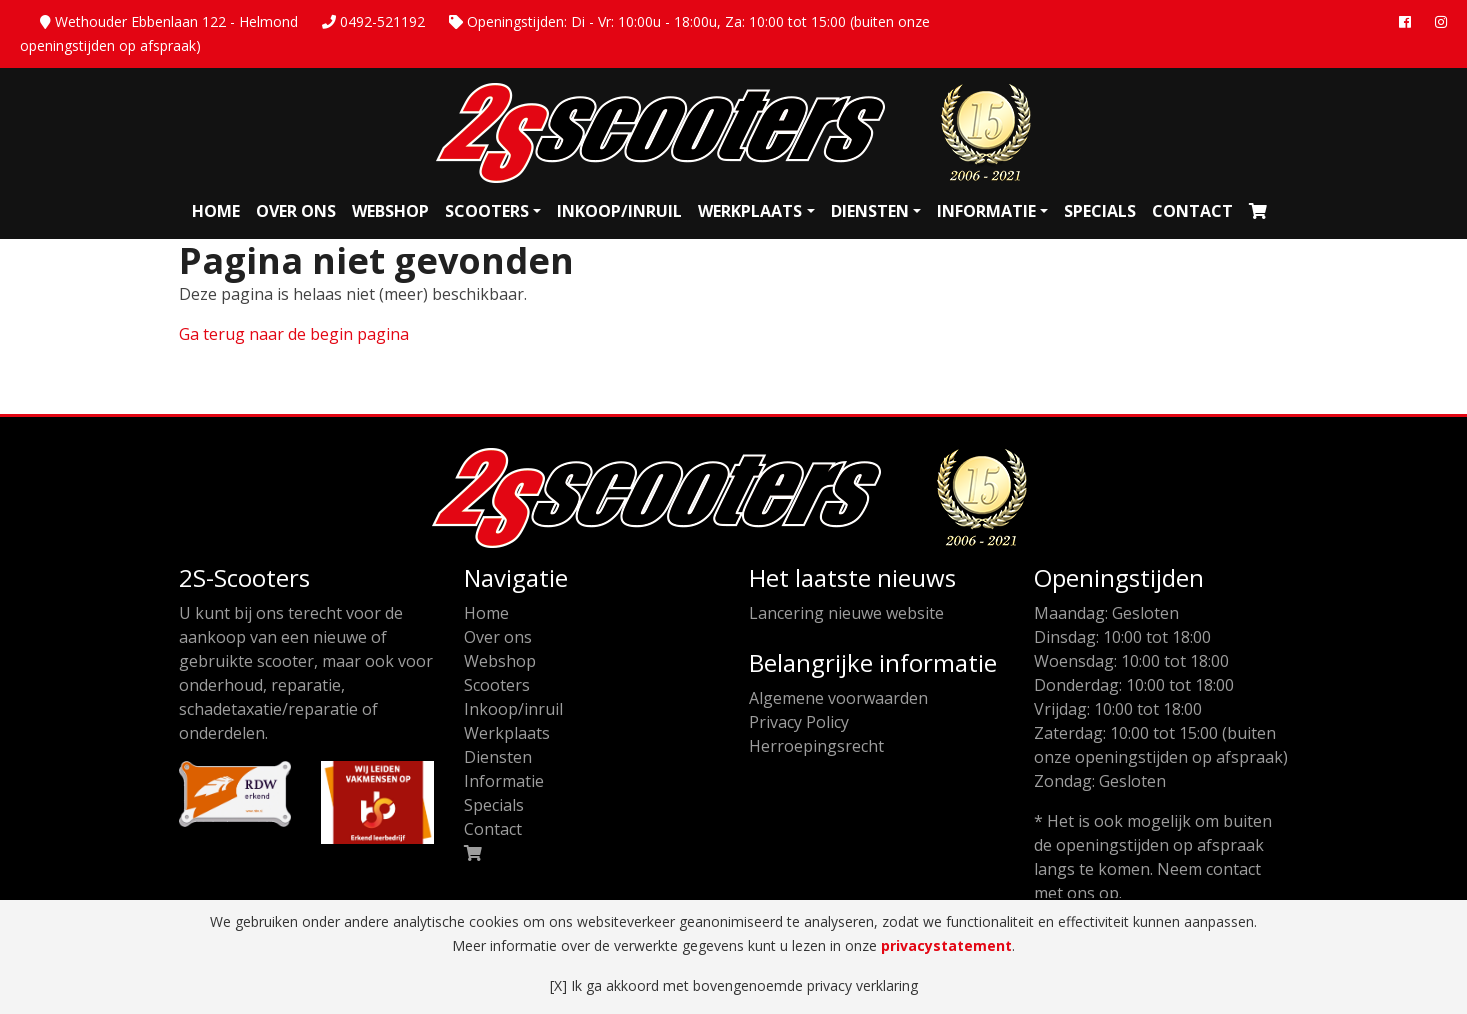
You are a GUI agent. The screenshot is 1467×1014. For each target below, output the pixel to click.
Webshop (390, 211)
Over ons (296, 211)
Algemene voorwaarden (838, 698)
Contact (1192, 211)
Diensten (870, 211)
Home (216, 211)
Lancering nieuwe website (846, 613)
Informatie (986, 211)
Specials (1100, 211)
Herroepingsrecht (816, 746)
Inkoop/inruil (619, 211)
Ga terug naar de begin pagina (294, 334)
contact (1233, 869)
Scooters (487, 211)
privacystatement (946, 945)
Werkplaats (750, 211)
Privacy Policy (799, 722)
